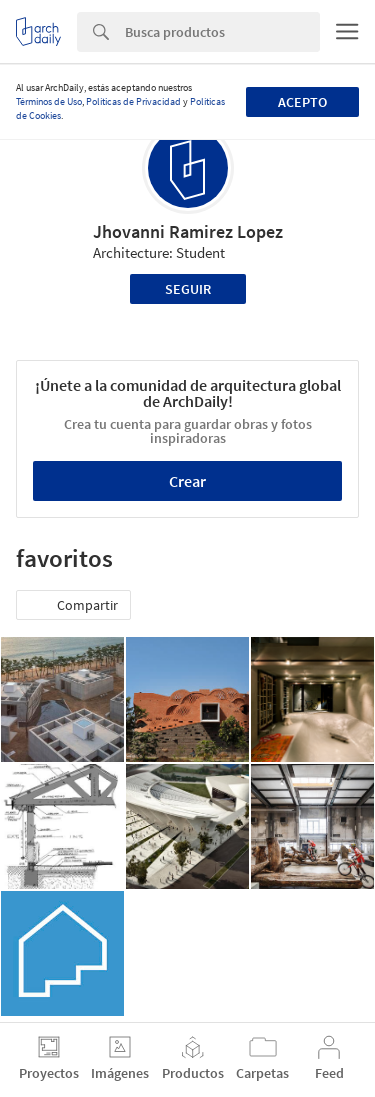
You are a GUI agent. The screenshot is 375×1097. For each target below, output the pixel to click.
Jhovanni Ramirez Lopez (188, 231)
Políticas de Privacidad (133, 101)
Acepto (302, 102)
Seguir (188, 289)
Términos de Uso (49, 101)
